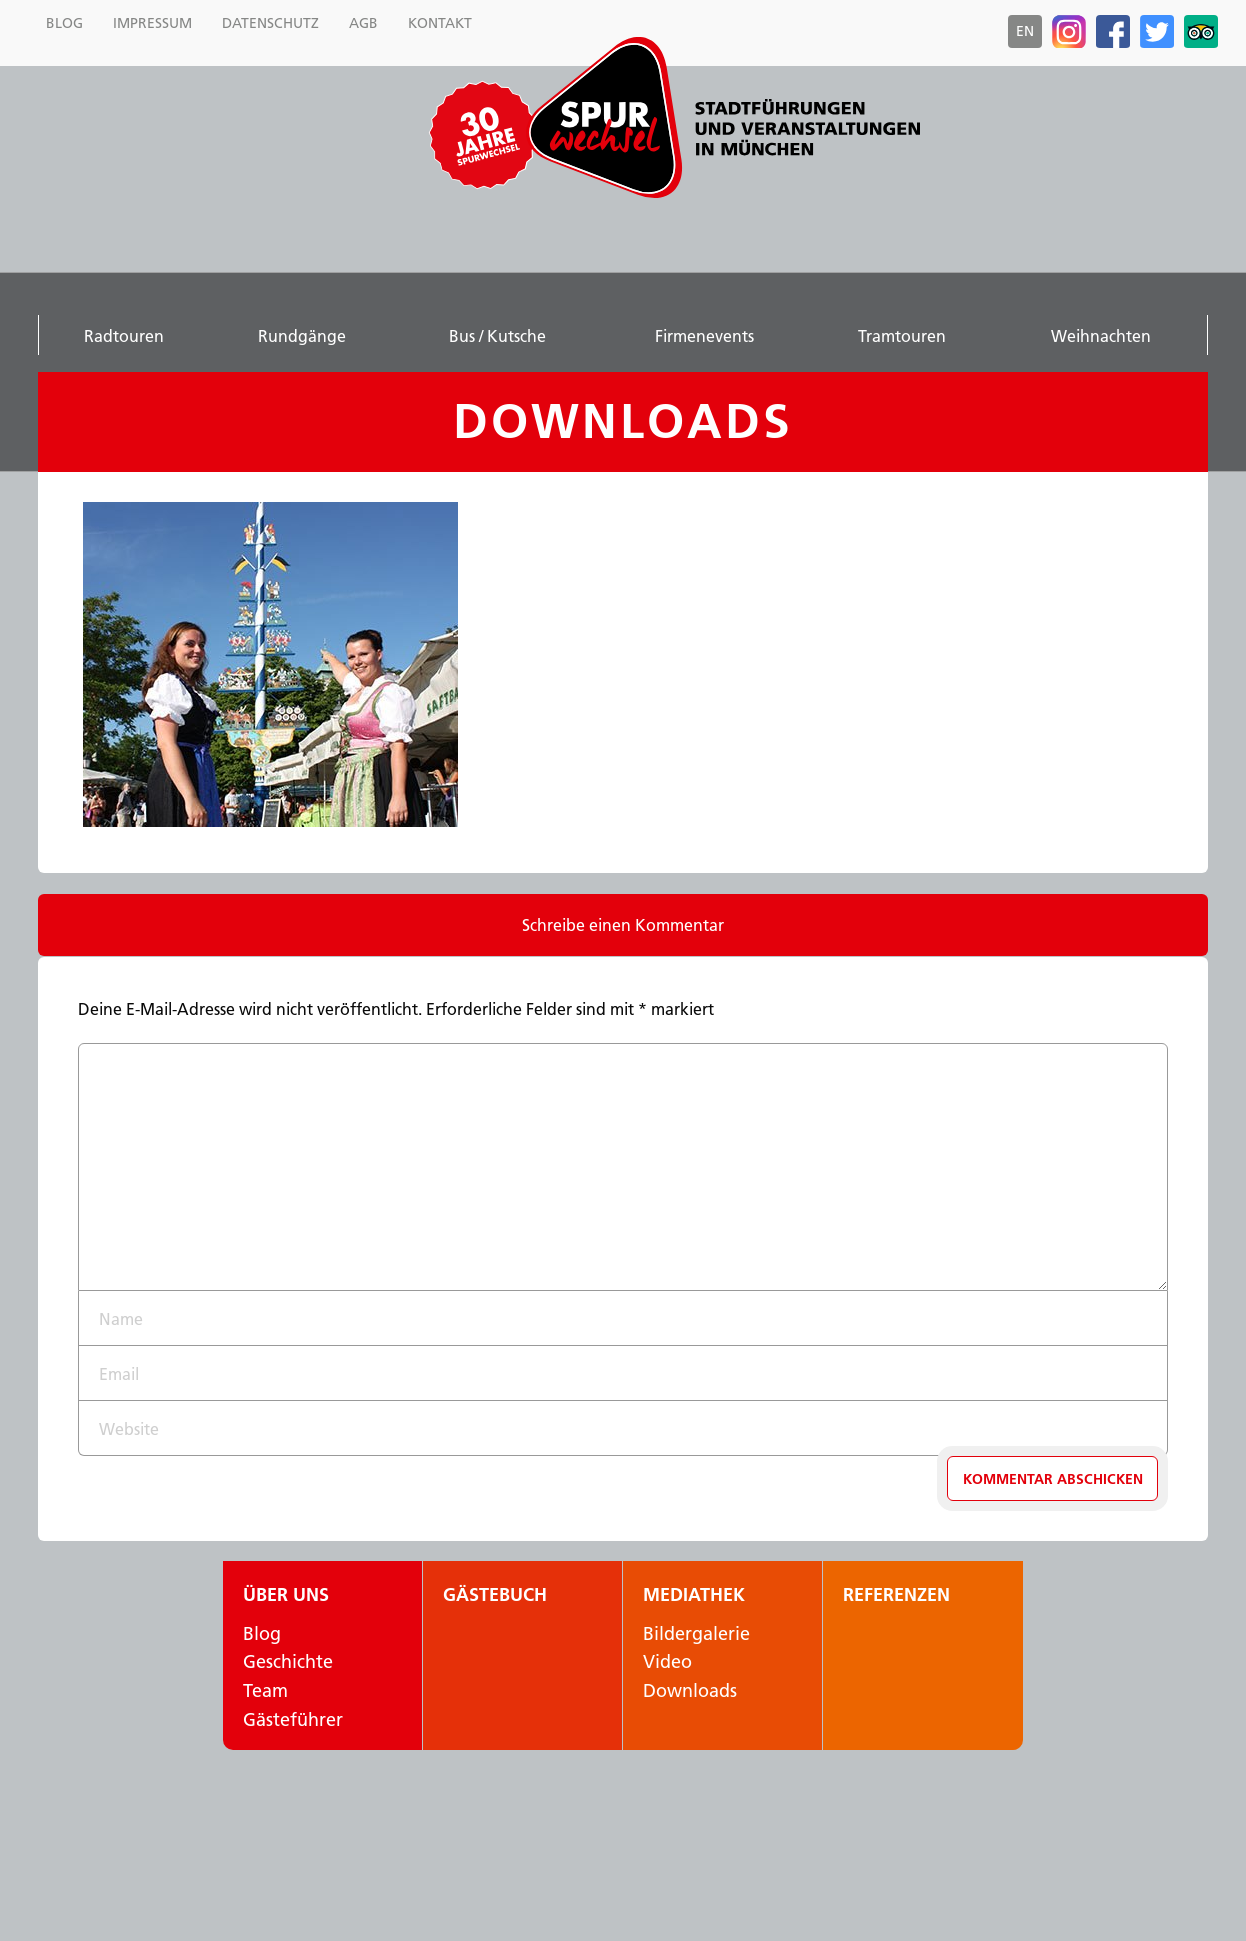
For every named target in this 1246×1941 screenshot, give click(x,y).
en (1025, 31)
